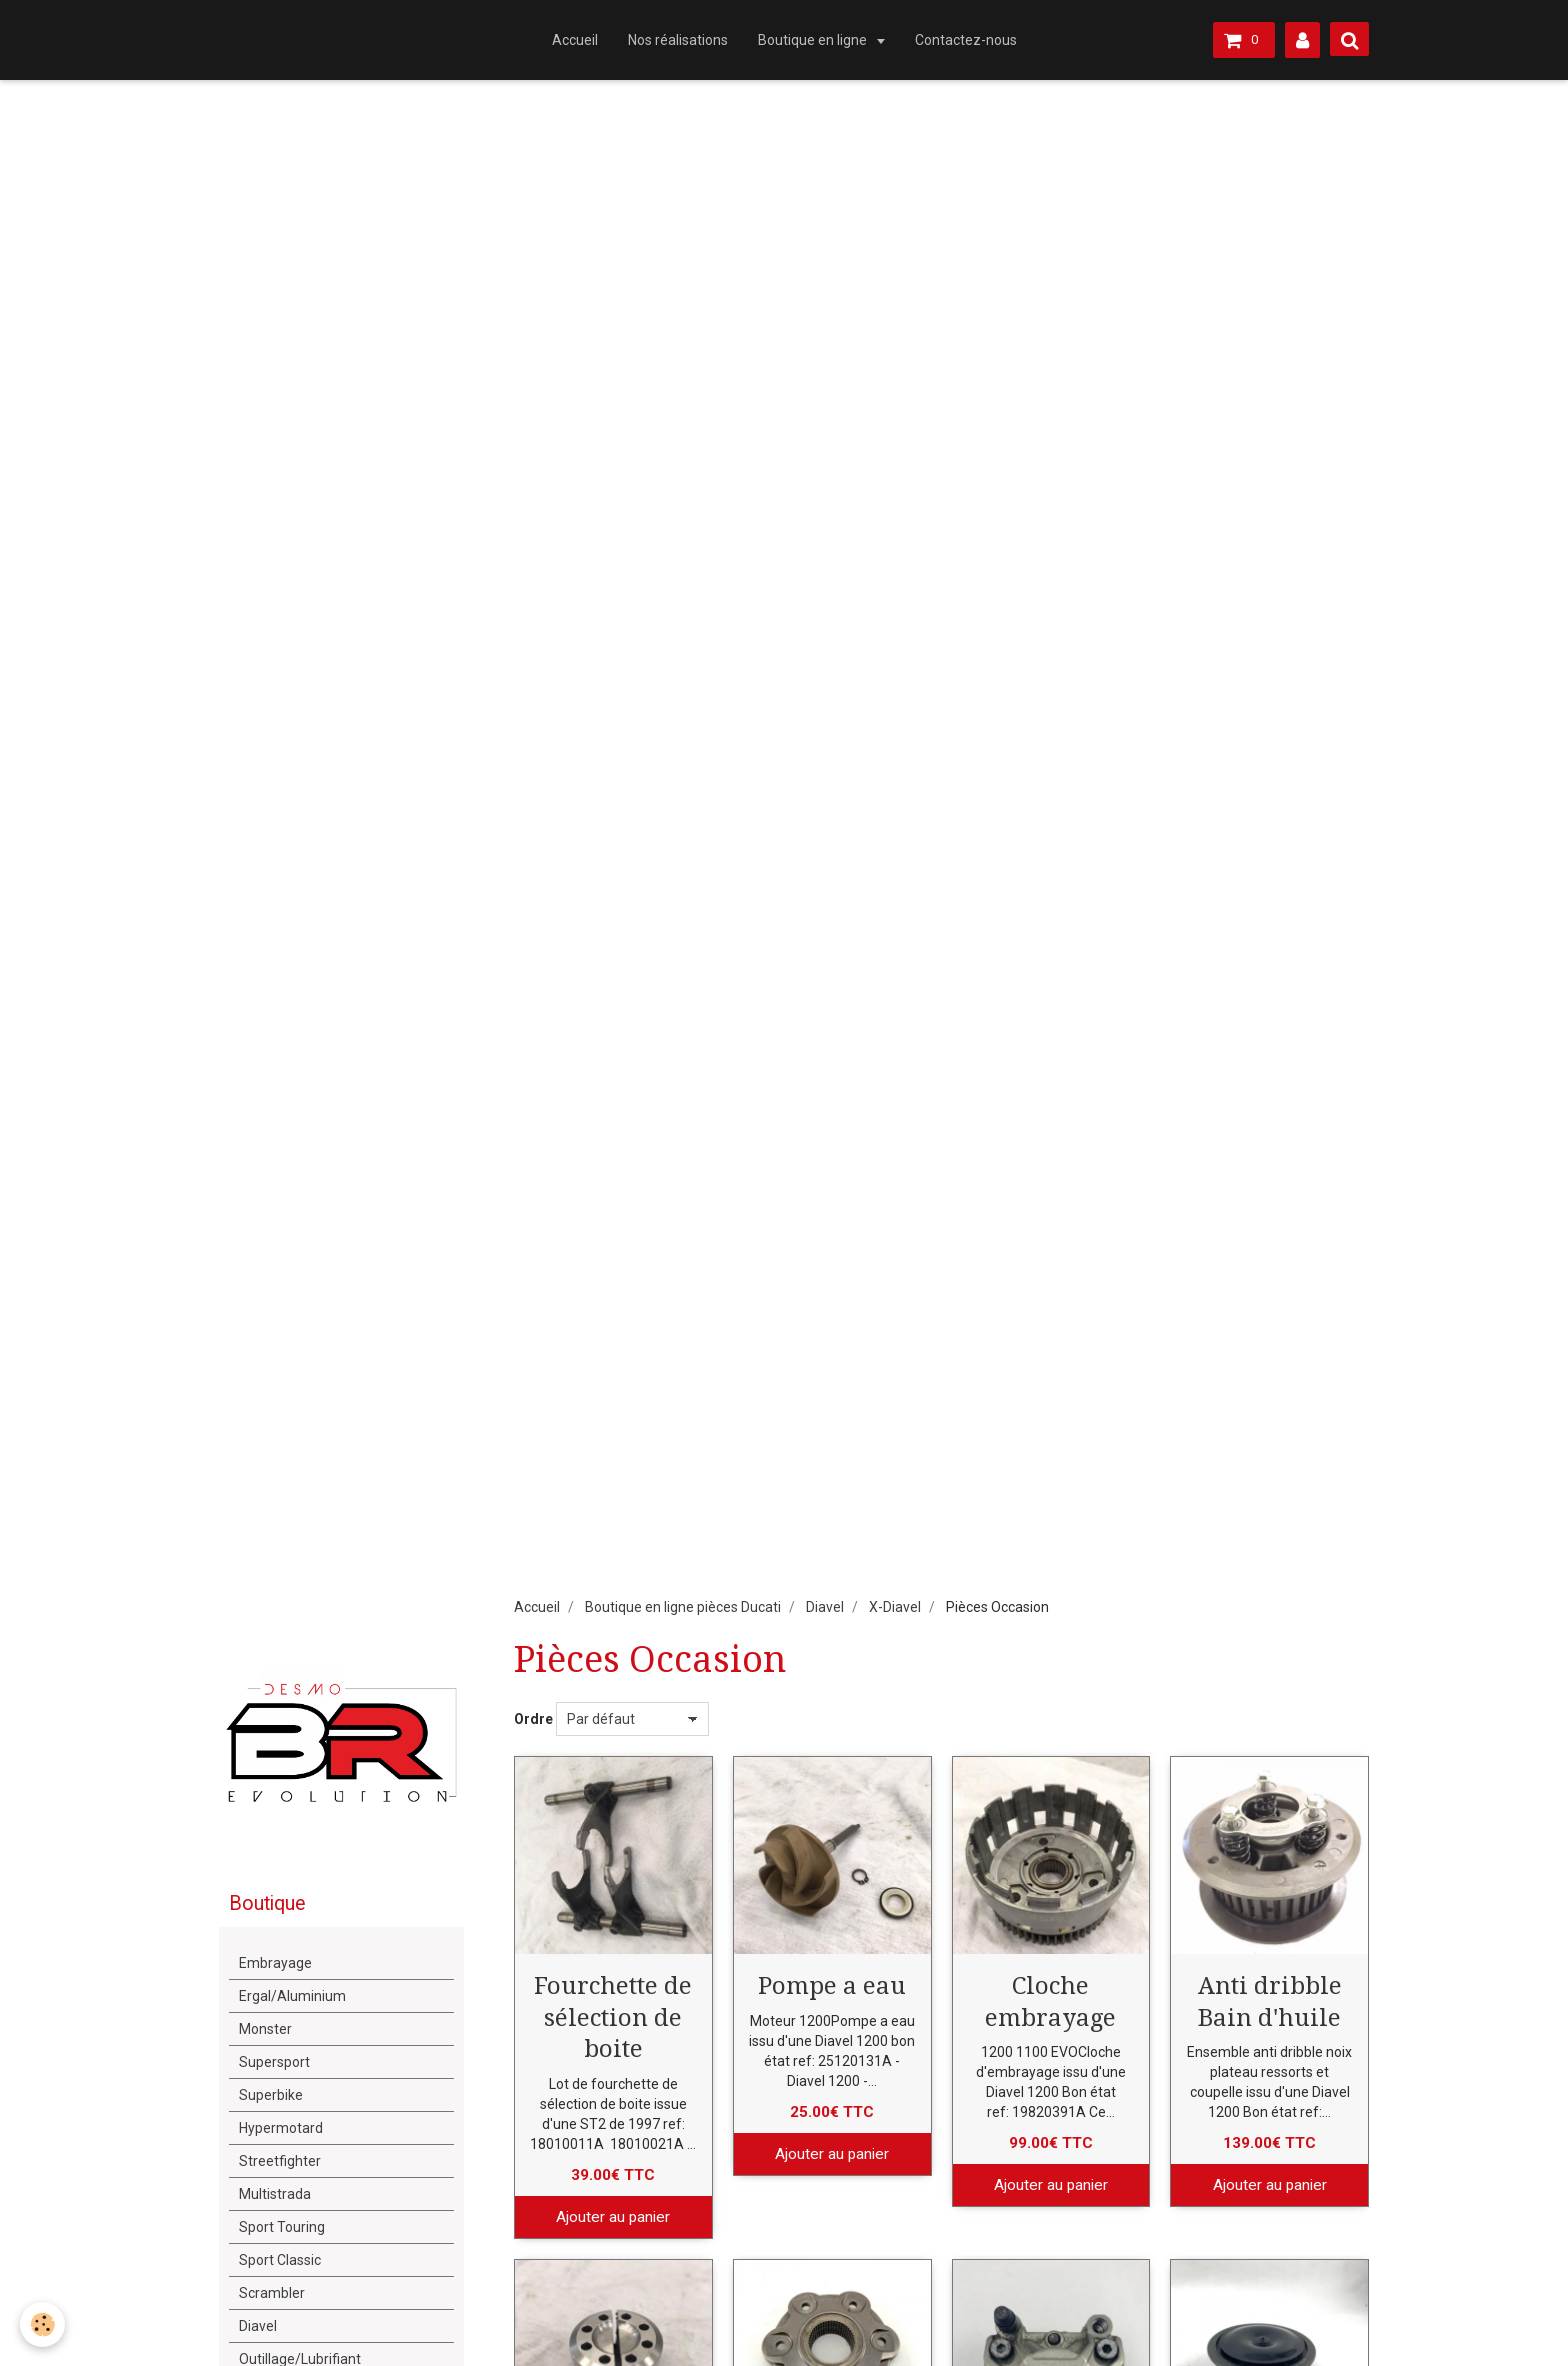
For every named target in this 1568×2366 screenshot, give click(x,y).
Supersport (274, 2062)
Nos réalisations (678, 40)
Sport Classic (280, 2260)
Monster (265, 2029)
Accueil (575, 40)
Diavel (825, 1607)
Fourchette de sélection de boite (613, 2017)
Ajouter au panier (613, 2217)
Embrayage (275, 1963)
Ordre (533, 1719)
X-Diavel (895, 1607)
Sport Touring (282, 2227)
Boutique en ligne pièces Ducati (683, 1607)
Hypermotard (281, 2128)
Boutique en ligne (814, 40)
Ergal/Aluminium (292, 1996)
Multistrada (275, 2194)
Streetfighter (280, 2161)
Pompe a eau (832, 1986)
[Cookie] (42, 2324)
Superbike (271, 2095)
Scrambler (272, 2293)
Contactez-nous (966, 40)
